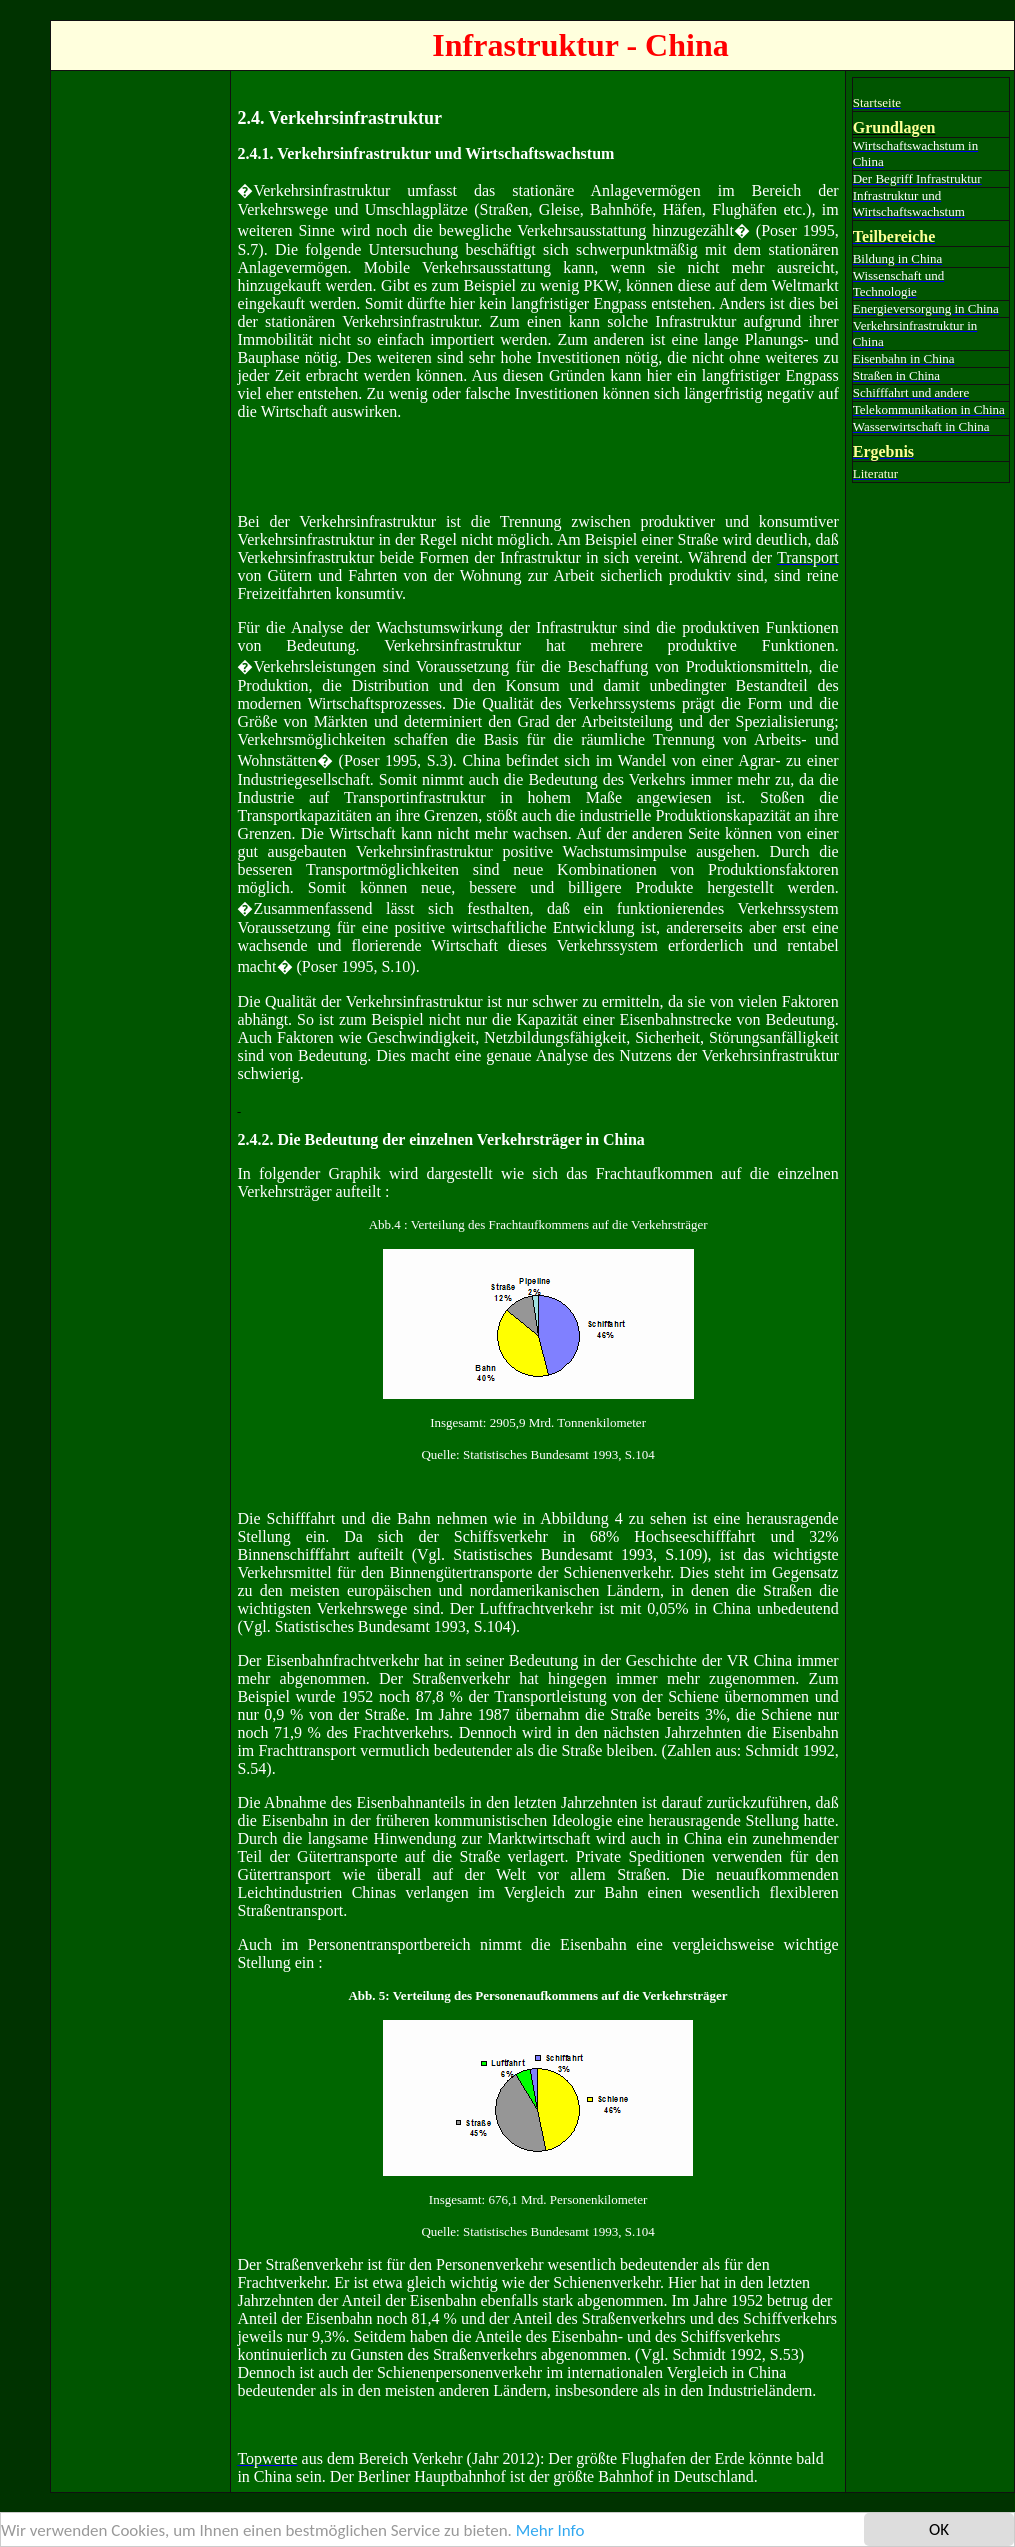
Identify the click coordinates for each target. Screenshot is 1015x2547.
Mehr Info (550, 2530)
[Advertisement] (137, 377)
